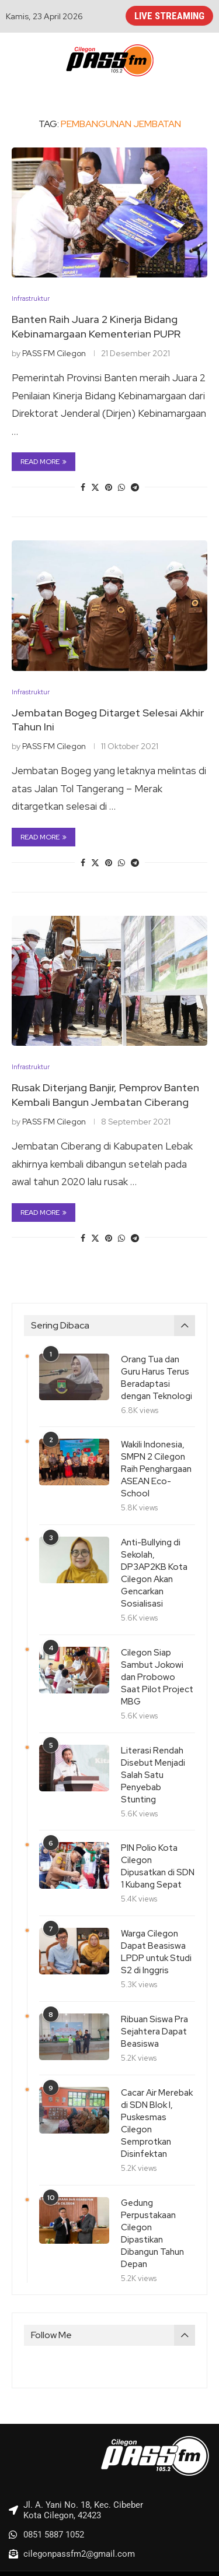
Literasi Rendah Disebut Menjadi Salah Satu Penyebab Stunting (153, 1775)
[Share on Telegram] (135, 487)
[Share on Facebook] (83, 487)
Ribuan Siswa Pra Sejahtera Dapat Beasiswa (154, 2031)
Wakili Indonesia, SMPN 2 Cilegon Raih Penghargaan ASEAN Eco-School (156, 1469)
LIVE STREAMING (169, 16)
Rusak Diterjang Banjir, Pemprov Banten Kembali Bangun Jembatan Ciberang (105, 1094)
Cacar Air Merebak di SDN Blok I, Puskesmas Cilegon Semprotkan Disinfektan (157, 2123)
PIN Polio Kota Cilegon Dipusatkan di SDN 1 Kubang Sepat (157, 1866)
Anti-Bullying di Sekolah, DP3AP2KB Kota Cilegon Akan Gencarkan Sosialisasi (154, 1573)
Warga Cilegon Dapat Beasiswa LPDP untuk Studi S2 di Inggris (156, 1952)
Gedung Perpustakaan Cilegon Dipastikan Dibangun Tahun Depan (152, 2233)
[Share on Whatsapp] (121, 487)
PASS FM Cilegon (54, 353)
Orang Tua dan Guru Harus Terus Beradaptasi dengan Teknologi (156, 1378)
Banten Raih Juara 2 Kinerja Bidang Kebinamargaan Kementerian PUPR (96, 326)
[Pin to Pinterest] (108, 487)
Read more (43, 461)
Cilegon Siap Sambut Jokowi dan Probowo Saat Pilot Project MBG (157, 1677)
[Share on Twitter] (95, 487)
